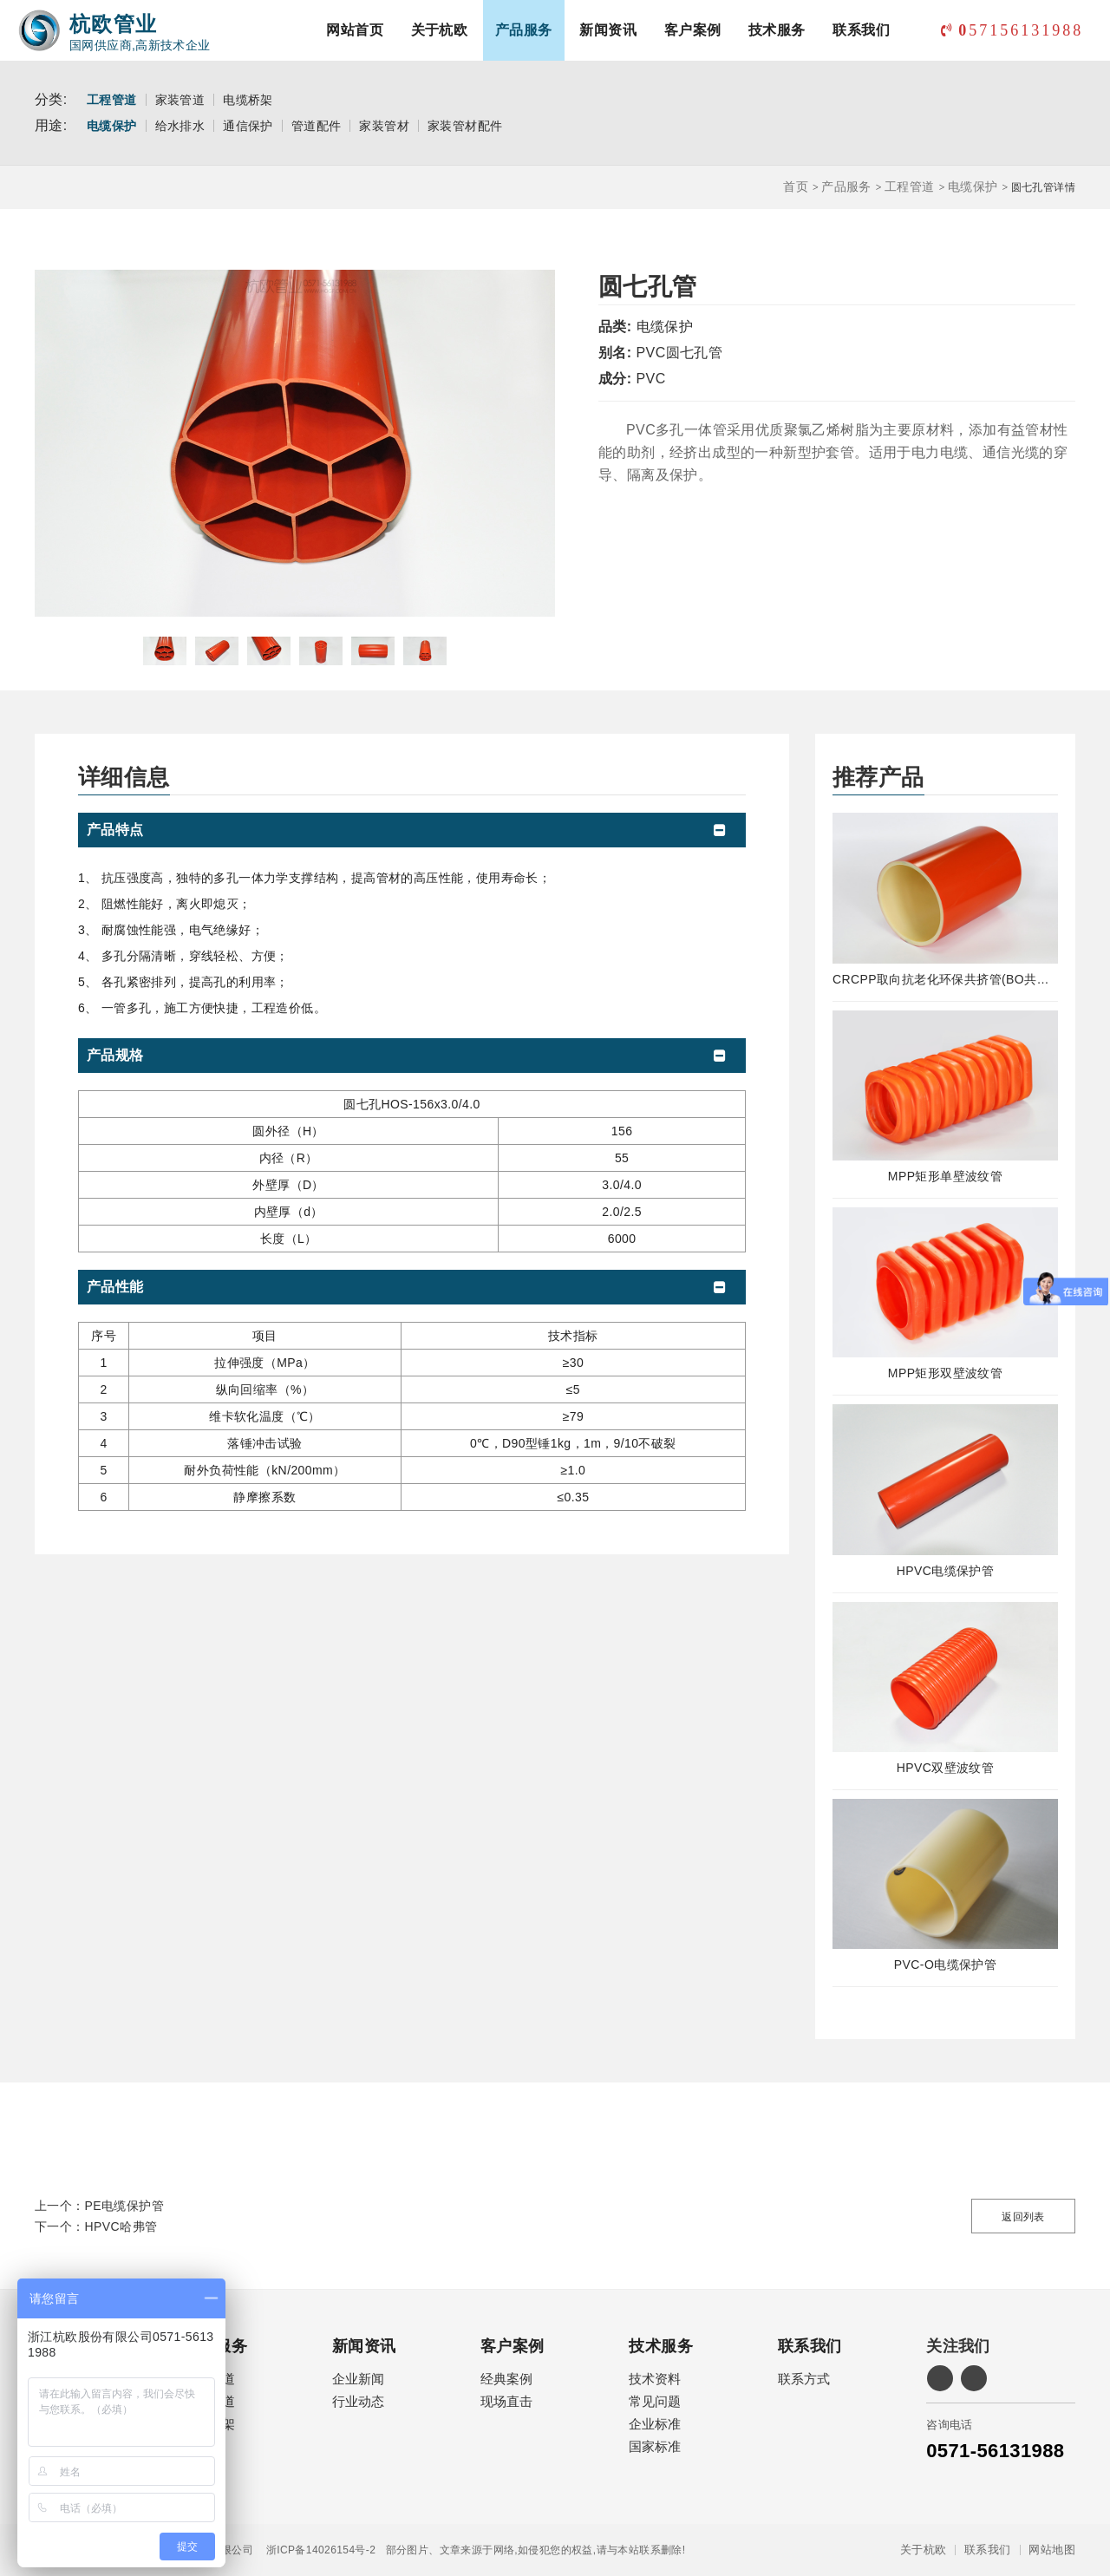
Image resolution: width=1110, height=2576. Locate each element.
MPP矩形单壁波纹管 (945, 1176)
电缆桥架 (248, 100)
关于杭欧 (439, 30)
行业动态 (358, 2401)
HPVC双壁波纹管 (946, 1768)
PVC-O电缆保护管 (945, 1964)
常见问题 (655, 2401)
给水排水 (180, 126)
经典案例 (506, 2378)
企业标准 (655, 2423)
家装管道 (180, 100)
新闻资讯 (608, 30)
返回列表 (1023, 2217)
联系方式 (804, 2378)
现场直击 (506, 2401)
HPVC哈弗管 (121, 2226)
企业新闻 (358, 2378)
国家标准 (655, 2446)
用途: (51, 125)
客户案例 (693, 30)
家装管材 (384, 126)
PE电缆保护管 (124, 2206)
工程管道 (112, 100)
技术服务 (777, 30)
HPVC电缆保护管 (946, 1571)
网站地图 (1051, 2550)
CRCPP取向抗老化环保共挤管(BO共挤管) (945, 979)
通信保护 (248, 126)
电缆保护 (112, 126)
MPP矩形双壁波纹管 (945, 1373)
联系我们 (861, 30)
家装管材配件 (465, 126)
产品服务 (523, 30)
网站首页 (354, 30)
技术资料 (655, 2378)
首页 (795, 186)
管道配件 (316, 126)
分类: (51, 99)
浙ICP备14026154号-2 (314, 2550)
